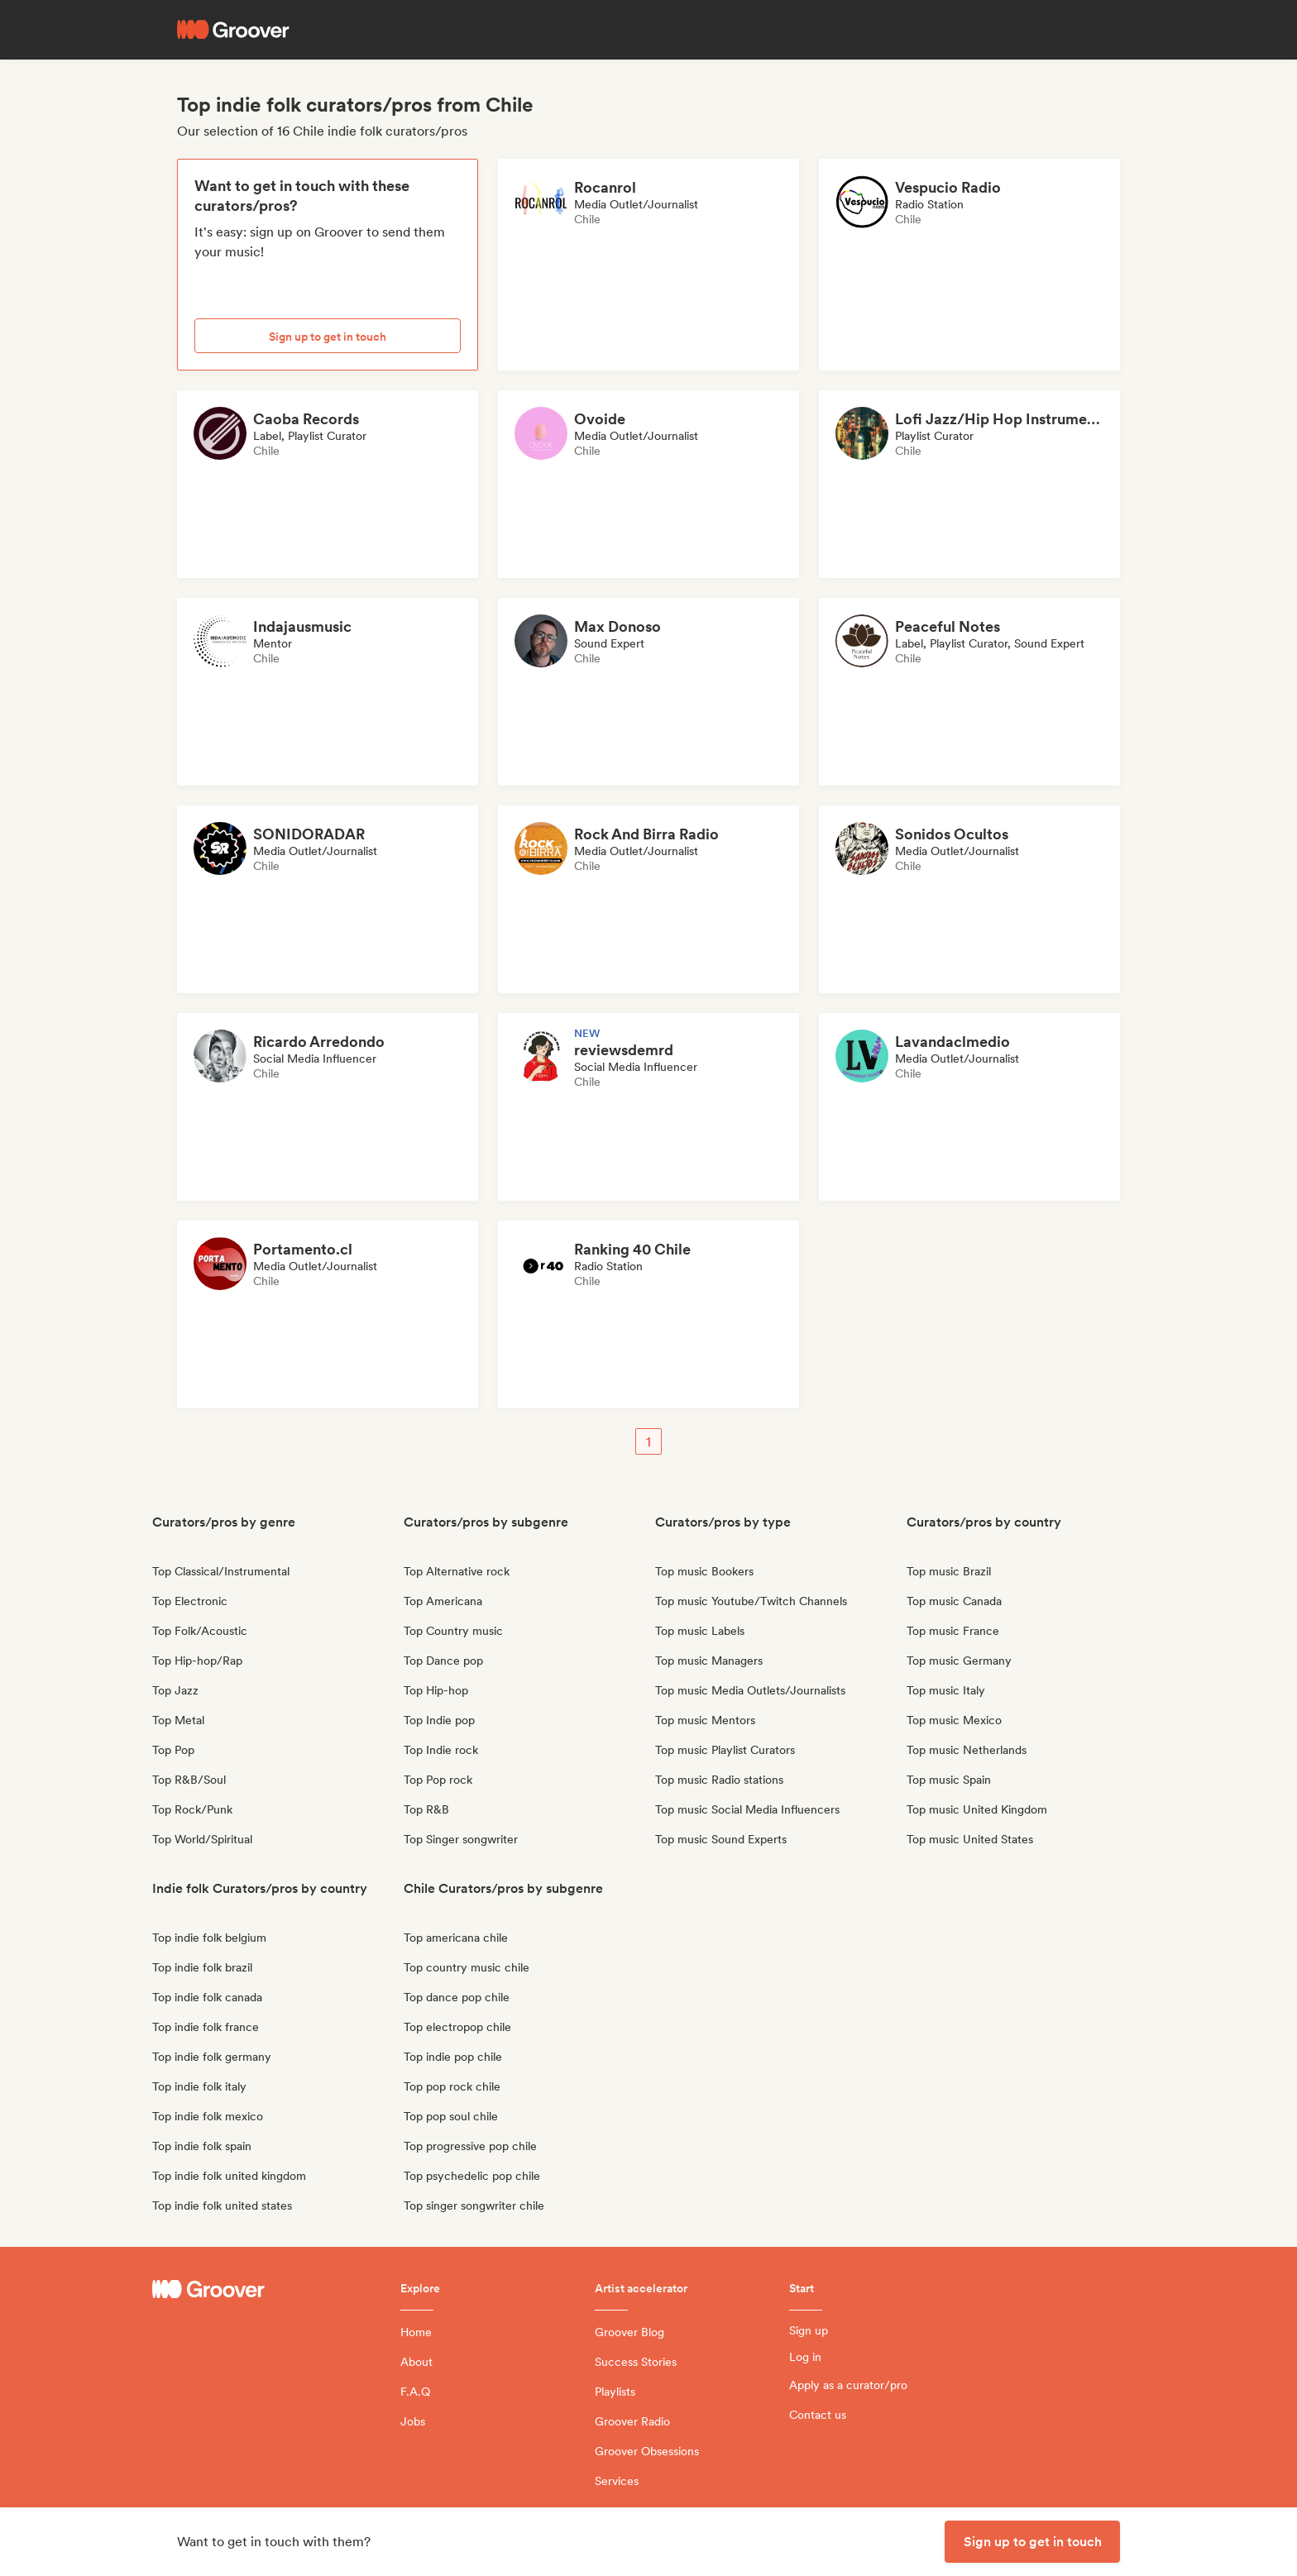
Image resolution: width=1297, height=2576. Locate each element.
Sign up (808, 2330)
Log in (805, 2356)
